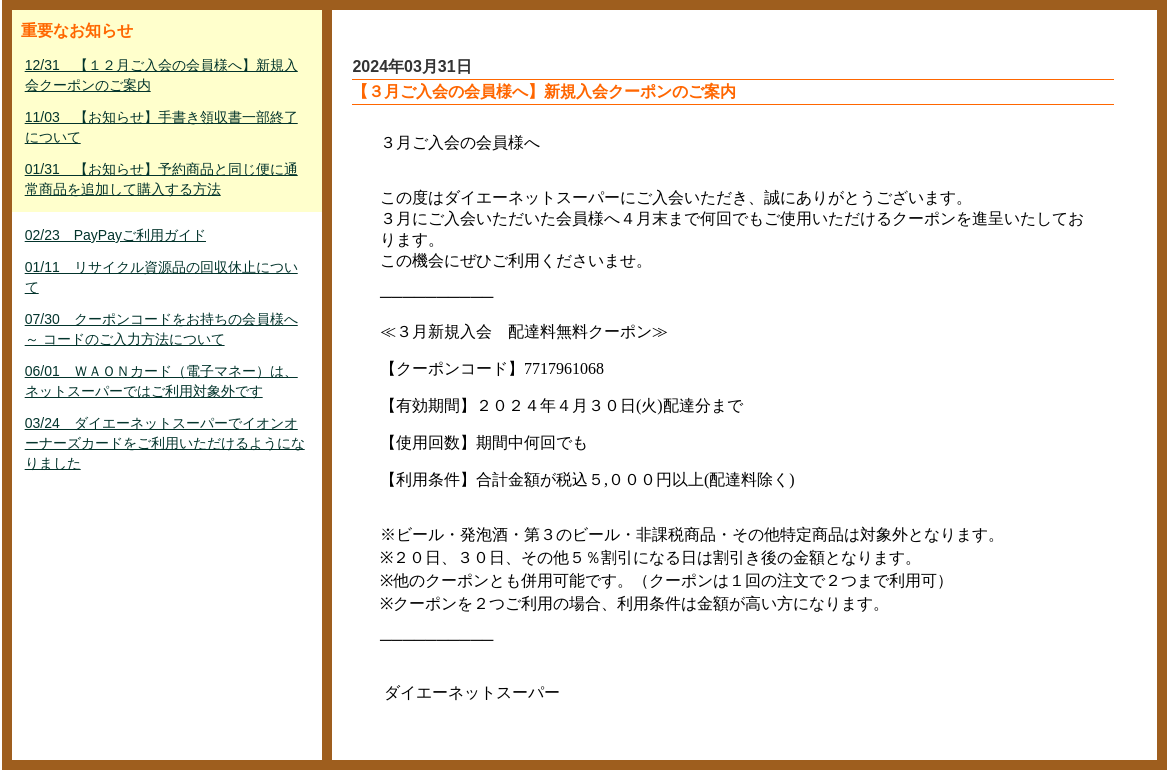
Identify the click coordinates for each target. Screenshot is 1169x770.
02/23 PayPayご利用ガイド (115, 235)
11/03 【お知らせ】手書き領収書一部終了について (161, 127)
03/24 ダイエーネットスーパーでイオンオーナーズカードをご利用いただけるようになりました (165, 443)
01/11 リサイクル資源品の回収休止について (161, 277)
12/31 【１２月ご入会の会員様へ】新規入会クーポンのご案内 (161, 75)
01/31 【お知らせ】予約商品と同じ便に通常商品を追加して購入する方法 (161, 179)
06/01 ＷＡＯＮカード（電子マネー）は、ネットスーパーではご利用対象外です (161, 381)
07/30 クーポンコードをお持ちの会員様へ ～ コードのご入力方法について (161, 329)
